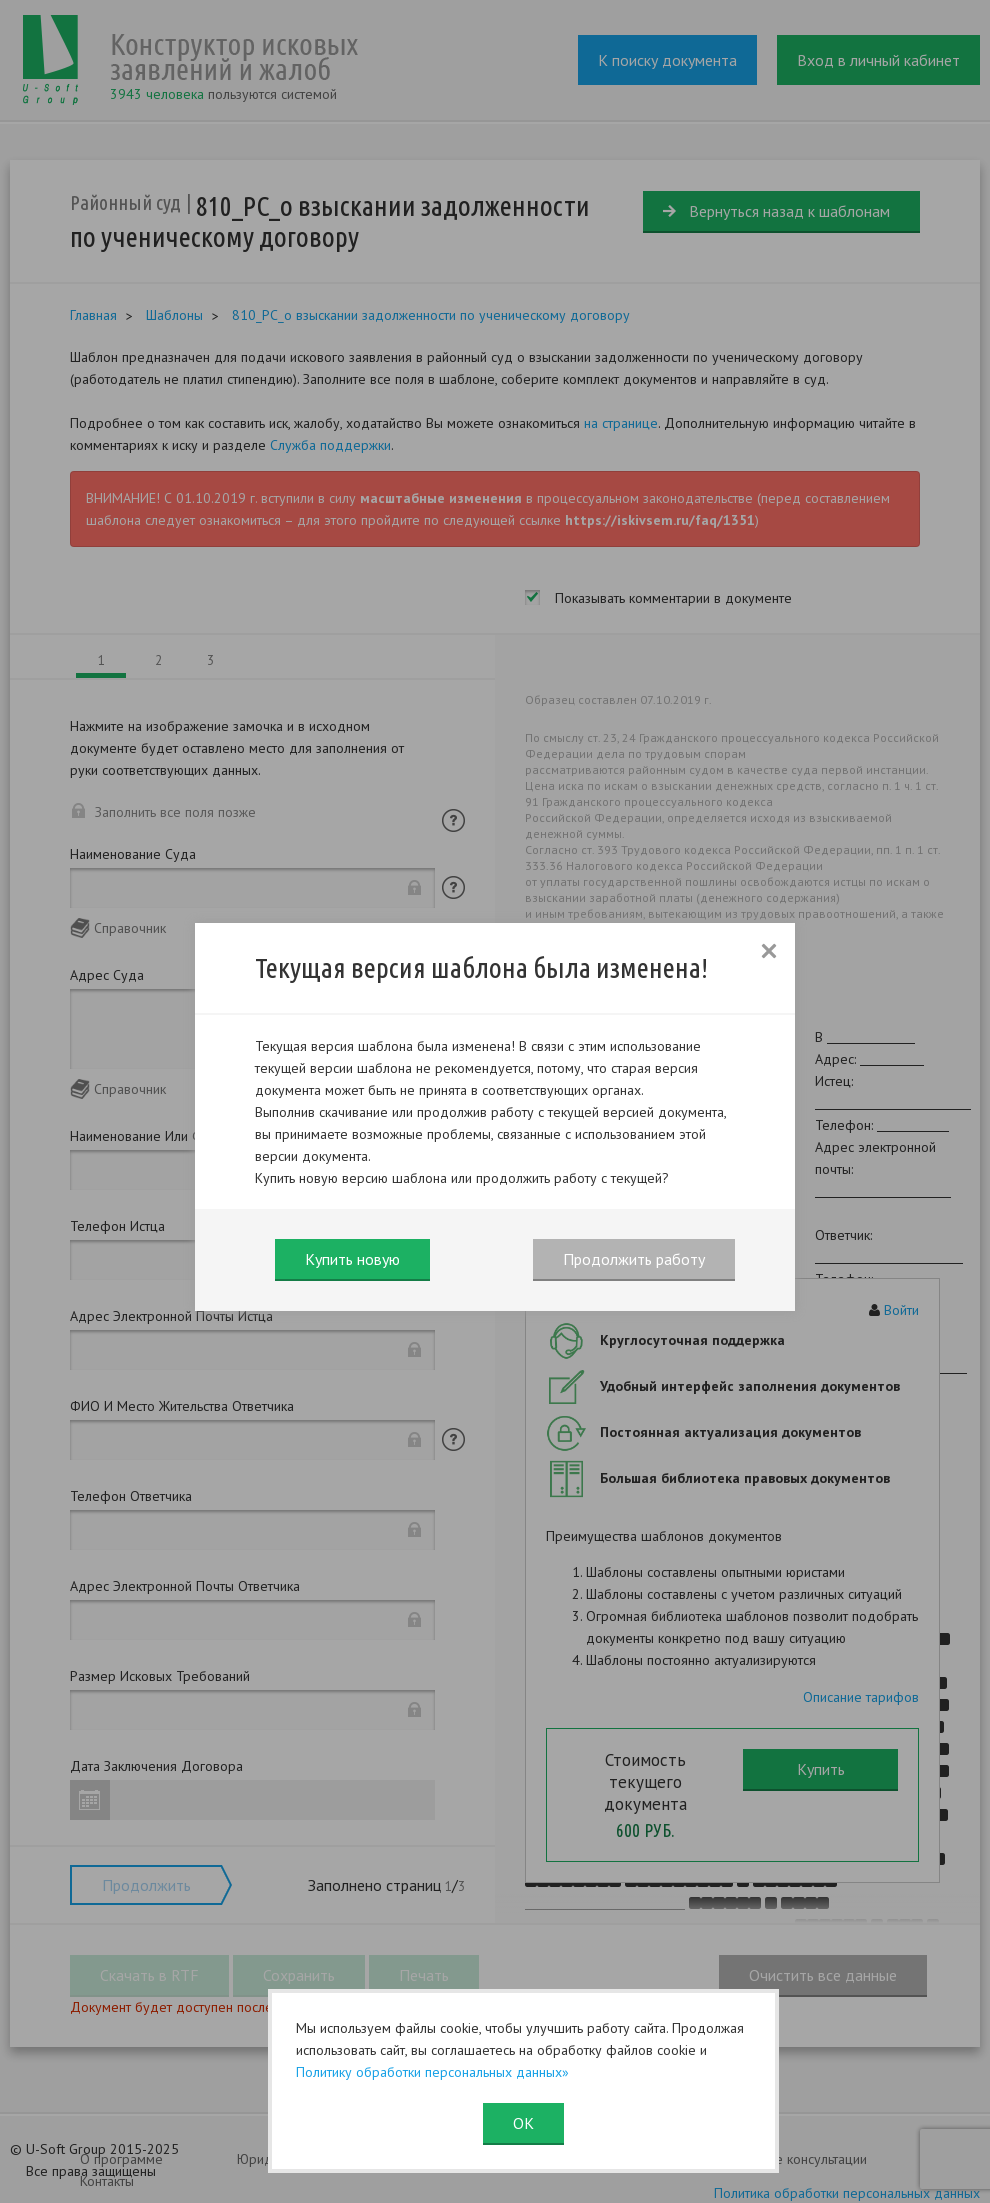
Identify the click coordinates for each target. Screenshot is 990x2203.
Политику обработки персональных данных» (432, 2072)
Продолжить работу (634, 1259)
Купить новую (352, 1259)
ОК (523, 2123)
